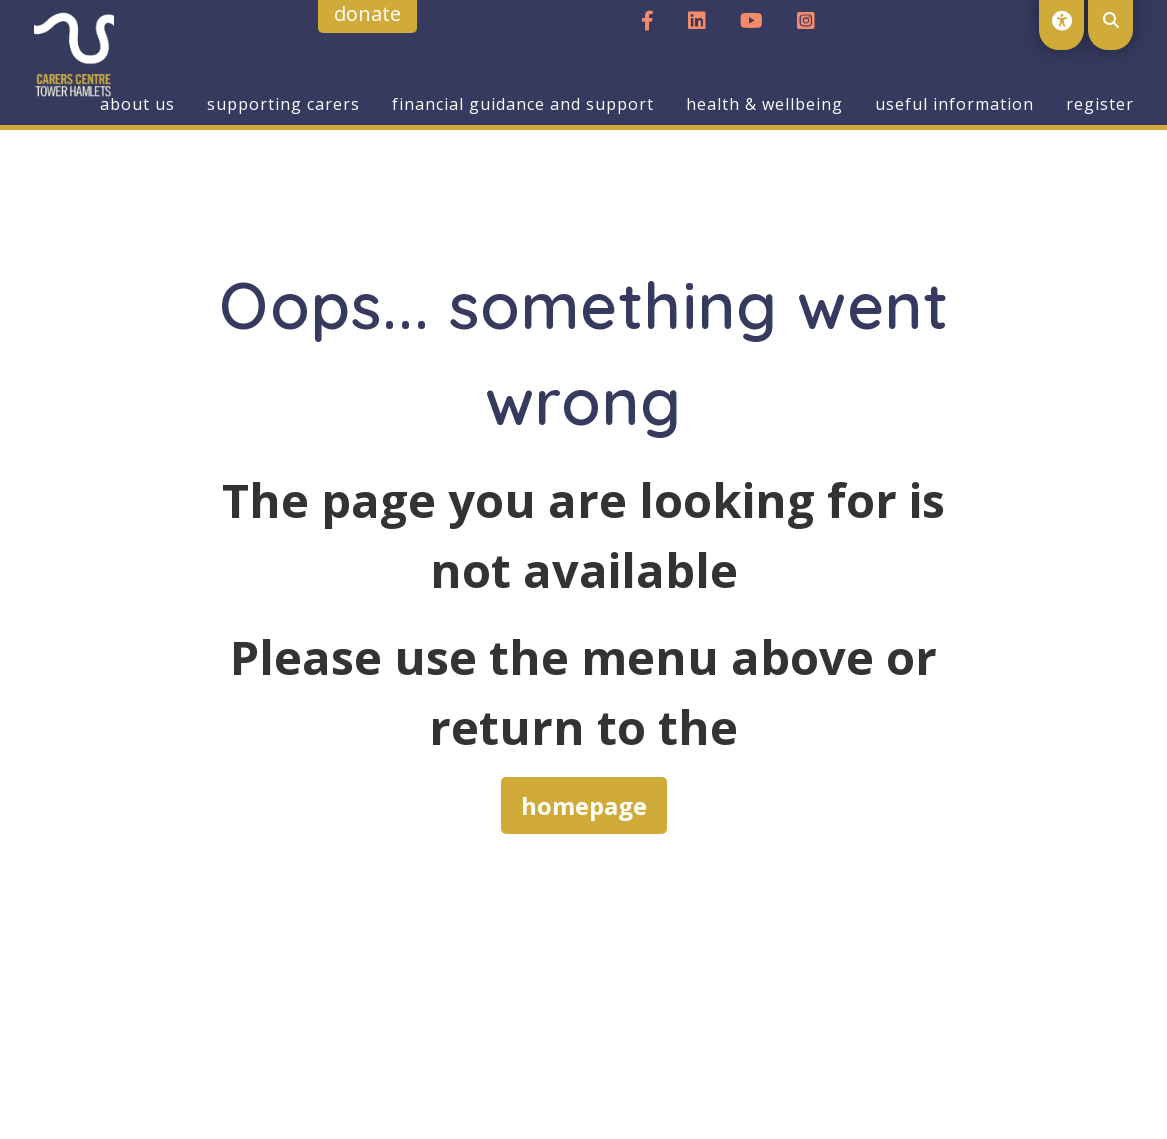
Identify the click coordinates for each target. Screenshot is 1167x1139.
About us (137, 104)
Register (1100, 104)
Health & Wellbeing (764, 104)
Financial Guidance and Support (523, 104)
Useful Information (954, 104)
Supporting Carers (283, 104)
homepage (584, 805)
